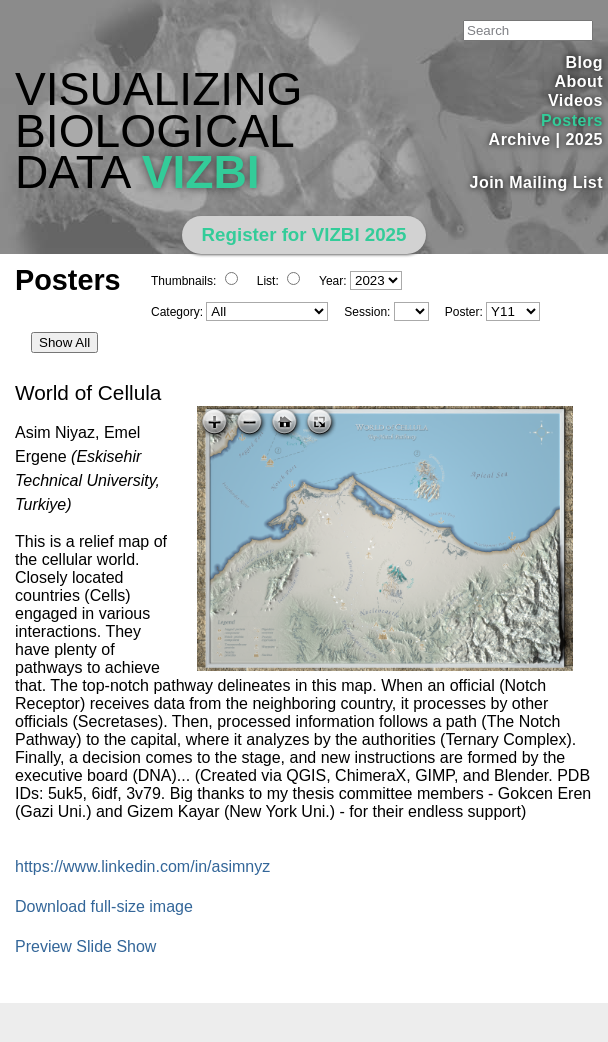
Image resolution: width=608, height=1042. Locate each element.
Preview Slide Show (85, 946)
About (578, 81)
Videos (575, 100)
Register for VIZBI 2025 (304, 234)
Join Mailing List (537, 182)
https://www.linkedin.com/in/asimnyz (142, 866)
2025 (584, 139)
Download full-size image (104, 906)
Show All (64, 342)
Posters (572, 120)
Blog (584, 62)
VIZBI (201, 172)
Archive (520, 139)
